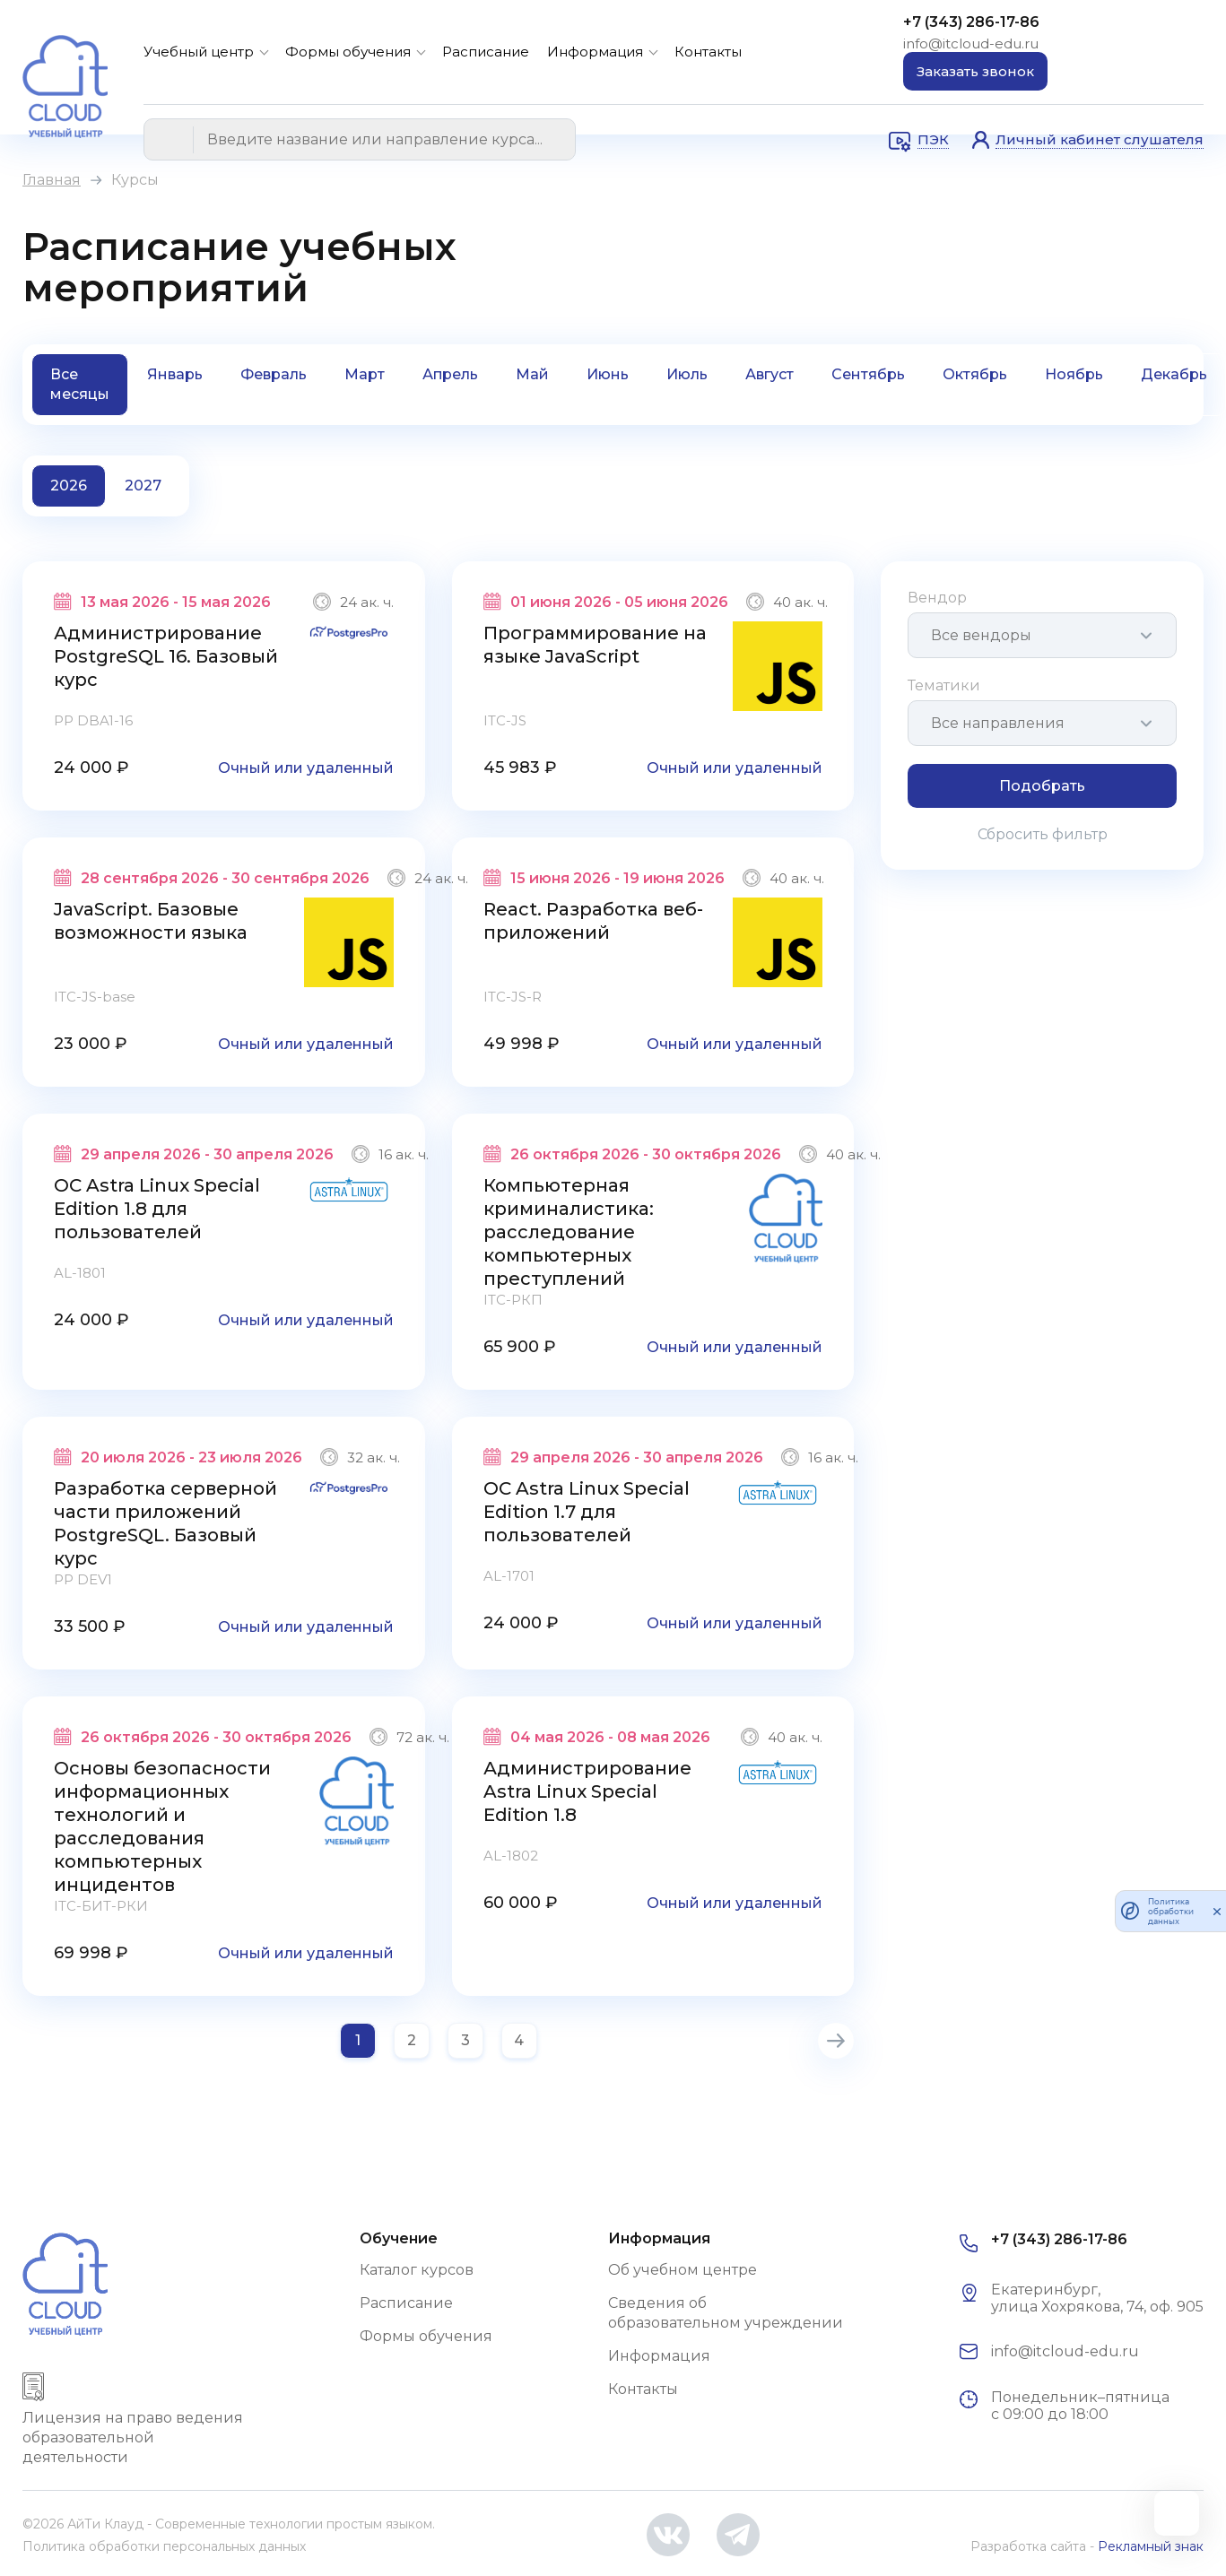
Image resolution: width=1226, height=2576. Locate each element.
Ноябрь (1074, 374)
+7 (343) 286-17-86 (971, 21)
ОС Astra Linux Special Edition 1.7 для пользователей (586, 1512)
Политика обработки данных (1171, 1911)
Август (769, 374)
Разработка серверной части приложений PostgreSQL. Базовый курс (165, 1523)
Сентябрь (868, 374)
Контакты (708, 51)
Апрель (450, 374)
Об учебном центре (682, 2269)
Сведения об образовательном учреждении (725, 2312)
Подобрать (1042, 785)
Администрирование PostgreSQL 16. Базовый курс (166, 656)
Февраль (273, 374)
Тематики (944, 685)
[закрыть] (1217, 1911)
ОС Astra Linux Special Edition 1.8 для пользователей (157, 1209)
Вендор (937, 597)
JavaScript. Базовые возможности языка (151, 920)
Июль (687, 374)
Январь (175, 374)
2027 (143, 485)
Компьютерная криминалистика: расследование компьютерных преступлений (568, 1232)
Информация (595, 51)
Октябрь (975, 374)
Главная (51, 179)
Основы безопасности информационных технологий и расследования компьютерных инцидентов (162, 1826)
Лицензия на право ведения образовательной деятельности (132, 2437)
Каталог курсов (417, 2269)
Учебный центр (198, 51)
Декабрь (1174, 374)
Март (364, 374)
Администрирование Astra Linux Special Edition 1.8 (587, 1791)
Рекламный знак (1151, 2546)
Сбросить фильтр (1043, 834)
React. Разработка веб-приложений (593, 920)
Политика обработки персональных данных (164, 2546)
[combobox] (1042, 635)
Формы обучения (348, 51)
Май (532, 374)
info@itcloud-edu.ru (971, 43)
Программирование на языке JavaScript (595, 644)
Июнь (608, 374)
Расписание (485, 51)
